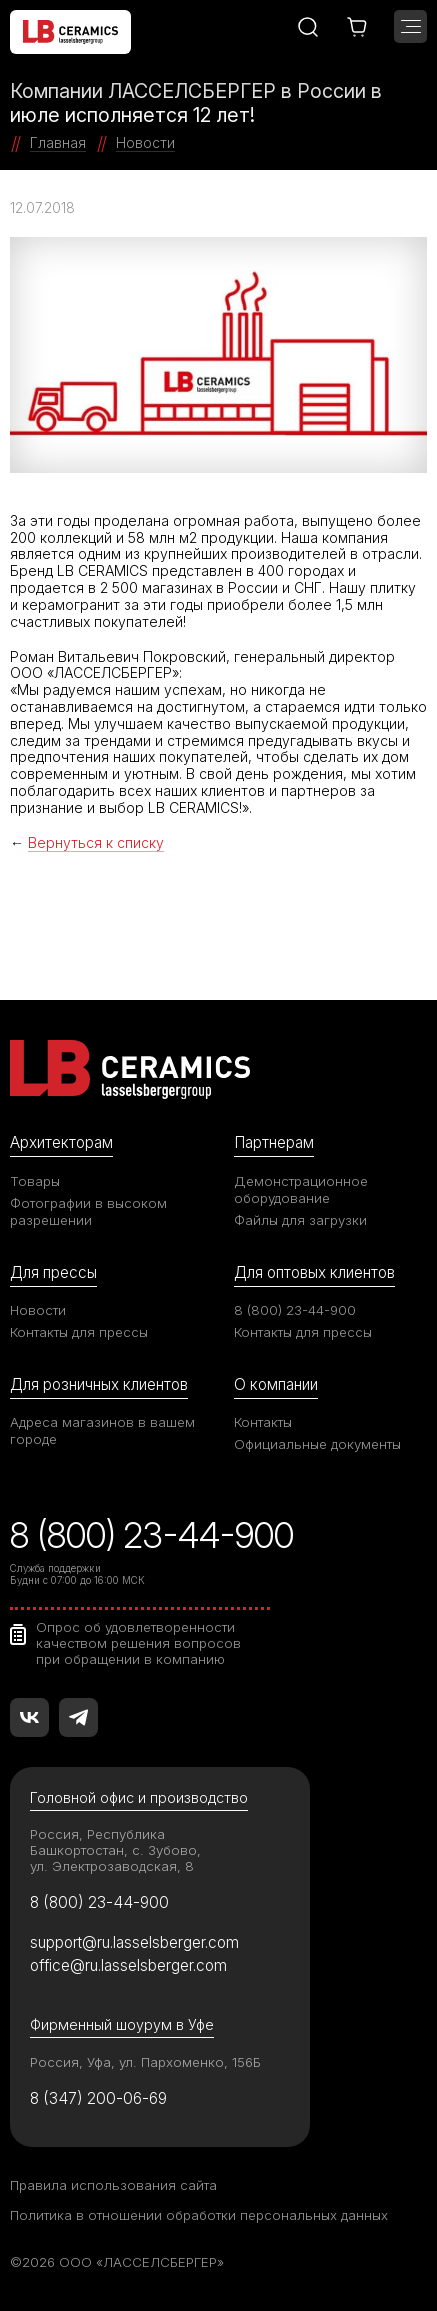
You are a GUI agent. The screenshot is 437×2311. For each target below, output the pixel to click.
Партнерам (274, 1142)
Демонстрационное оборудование (301, 1189)
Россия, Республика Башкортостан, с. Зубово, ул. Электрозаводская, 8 (115, 1850)
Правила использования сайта (113, 2185)
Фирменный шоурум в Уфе (122, 2024)
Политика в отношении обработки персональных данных (199, 2215)
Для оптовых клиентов (314, 1272)
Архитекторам (61, 1142)
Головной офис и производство (139, 1797)
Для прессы (53, 1272)
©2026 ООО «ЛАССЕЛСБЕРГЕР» (117, 2262)
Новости (38, 1310)
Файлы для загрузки (300, 1220)
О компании (276, 1384)
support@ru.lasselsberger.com (134, 1942)
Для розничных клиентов (99, 1384)
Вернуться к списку (96, 842)
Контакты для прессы (79, 1332)
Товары (35, 1181)
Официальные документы (317, 1444)
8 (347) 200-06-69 (98, 2098)
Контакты (263, 1422)
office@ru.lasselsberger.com (128, 1965)
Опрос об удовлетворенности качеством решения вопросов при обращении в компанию (138, 1643)
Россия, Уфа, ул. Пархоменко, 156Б (145, 2062)
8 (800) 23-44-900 (295, 1310)
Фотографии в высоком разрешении (88, 1211)
